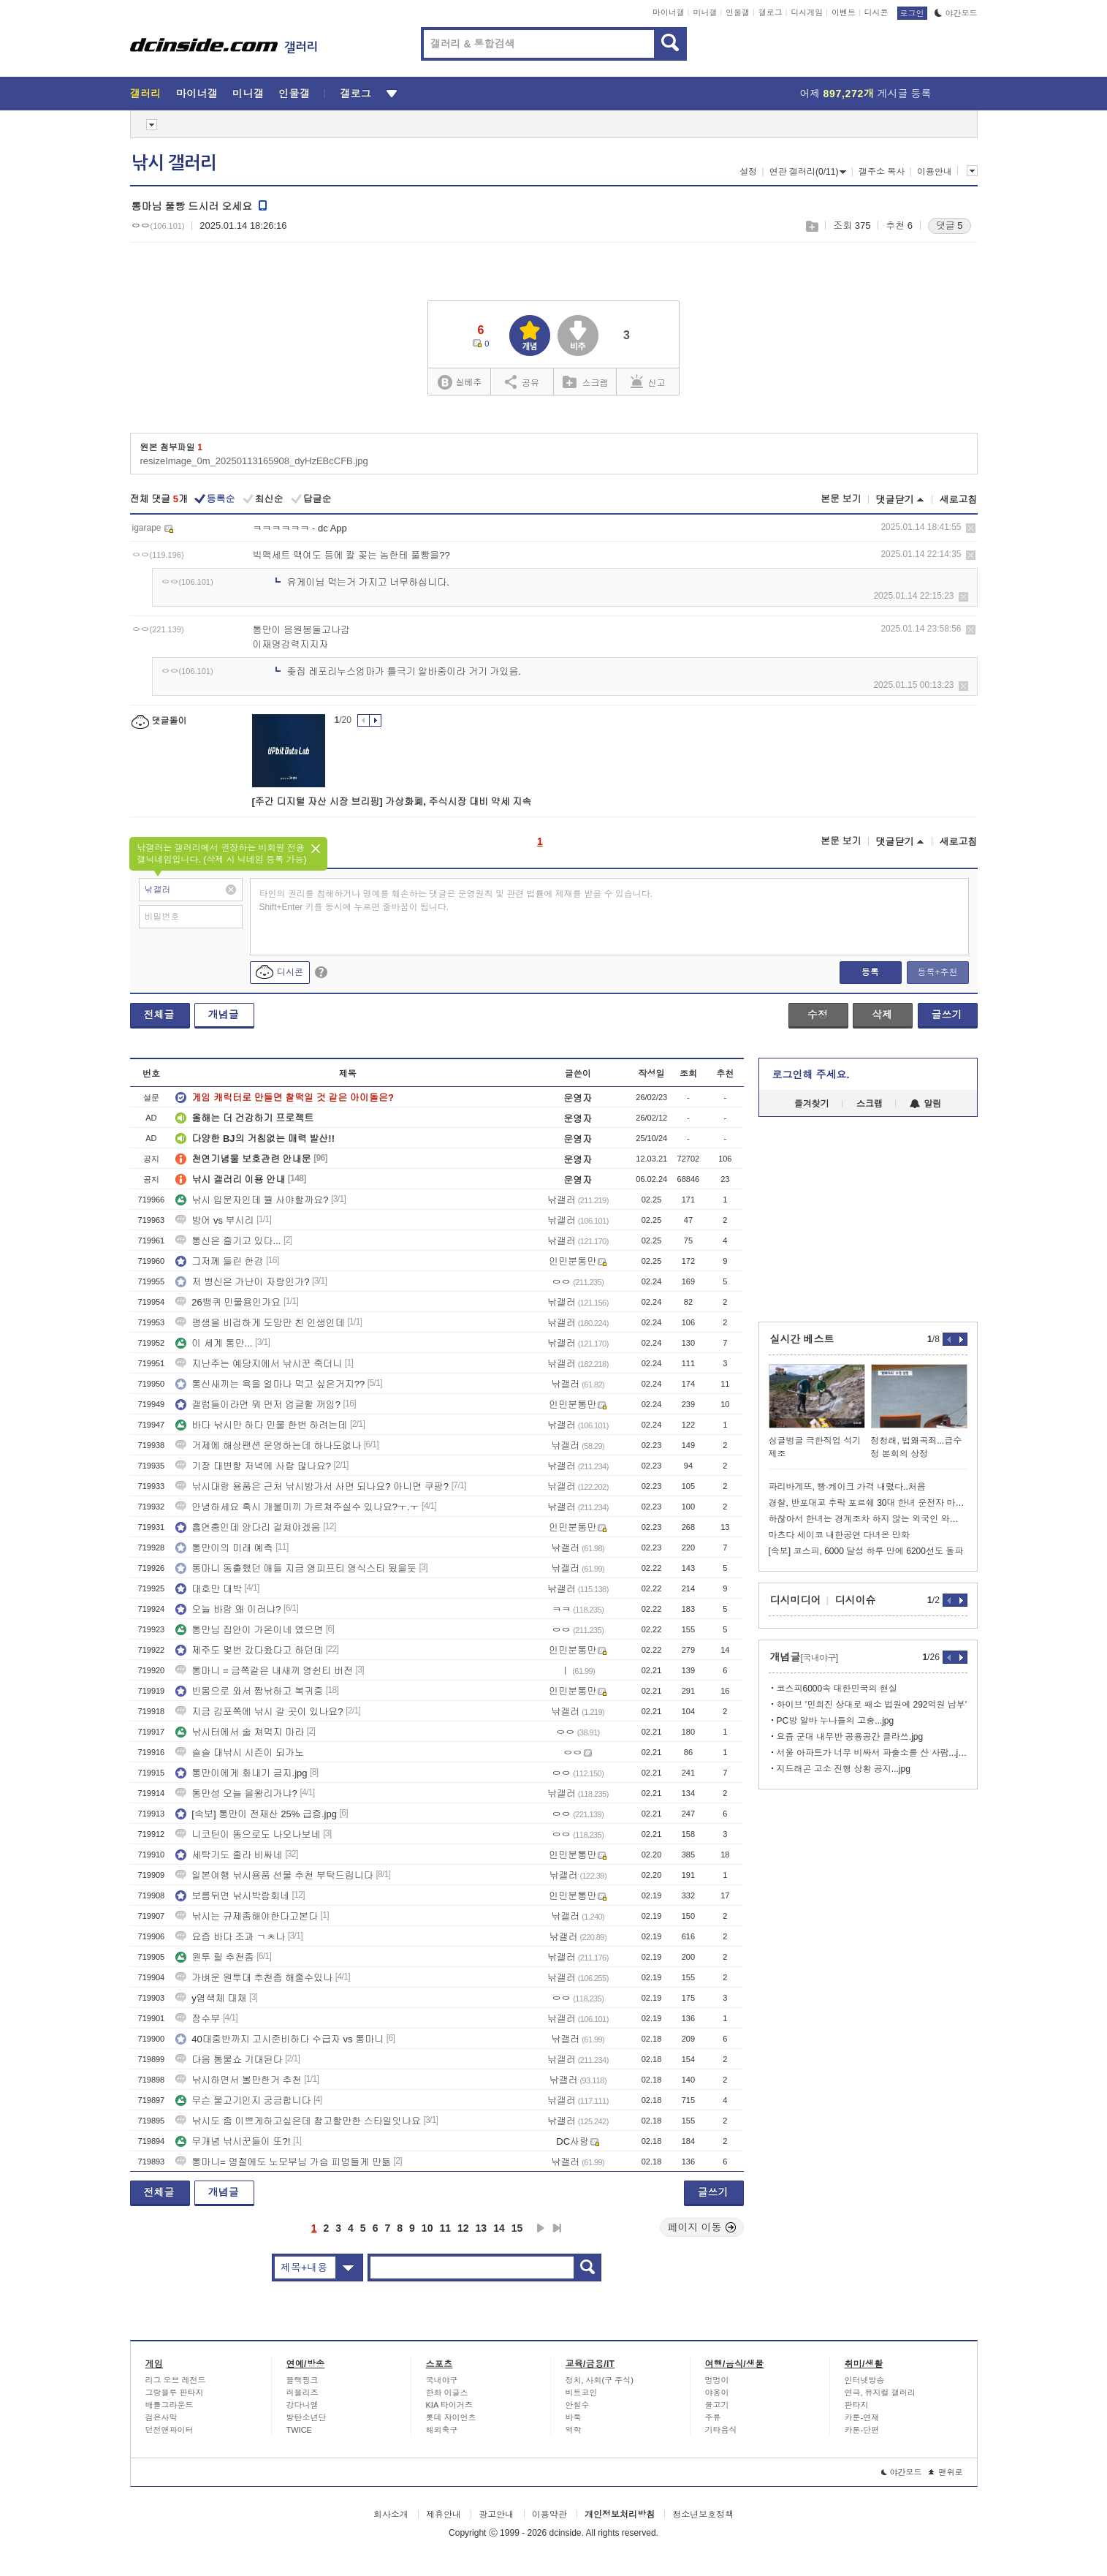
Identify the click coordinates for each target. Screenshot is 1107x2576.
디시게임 (807, 12)
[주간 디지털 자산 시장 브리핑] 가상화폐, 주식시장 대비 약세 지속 (392, 801)
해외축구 (442, 2429)
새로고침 (959, 499)
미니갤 (705, 12)
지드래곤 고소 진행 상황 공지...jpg (843, 1769)
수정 (817, 1014)
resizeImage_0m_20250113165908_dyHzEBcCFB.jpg (254, 460)
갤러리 (145, 93)
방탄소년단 (306, 2417)
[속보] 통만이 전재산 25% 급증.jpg (256, 1813)
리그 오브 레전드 (175, 2380)
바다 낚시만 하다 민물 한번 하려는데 (261, 1425)
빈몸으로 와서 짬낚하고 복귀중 (249, 1691)
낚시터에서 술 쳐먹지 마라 (239, 1732)
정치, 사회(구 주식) (600, 2380)
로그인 (912, 13)
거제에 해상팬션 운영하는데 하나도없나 (268, 1445)
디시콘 (876, 12)
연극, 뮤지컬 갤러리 (880, 2392)
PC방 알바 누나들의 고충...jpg (835, 1721)
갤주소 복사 (882, 172)
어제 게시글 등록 (866, 93)
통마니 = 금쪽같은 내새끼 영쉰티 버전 (264, 1670)
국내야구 (442, 2380)
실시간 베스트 (802, 1339)
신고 (648, 381)
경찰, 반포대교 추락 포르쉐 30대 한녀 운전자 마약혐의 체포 (868, 1503)
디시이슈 (855, 1600)
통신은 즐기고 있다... (228, 1240)
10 (427, 2228)
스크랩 (811, 226)
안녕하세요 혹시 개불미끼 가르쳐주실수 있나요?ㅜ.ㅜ (297, 1506)
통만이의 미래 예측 (224, 1547)
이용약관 (549, 2514)
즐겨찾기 (811, 1104)
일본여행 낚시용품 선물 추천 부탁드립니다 (274, 1875)
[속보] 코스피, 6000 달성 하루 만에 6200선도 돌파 (866, 1551)
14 (499, 2228)
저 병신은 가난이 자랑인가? (242, 1281)
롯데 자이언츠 (451, 2417)
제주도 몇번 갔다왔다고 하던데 (249, 1650)
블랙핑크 (302, 2380)
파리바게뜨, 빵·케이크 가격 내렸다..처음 (847, 1487)
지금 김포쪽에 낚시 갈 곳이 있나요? (259, 1711)
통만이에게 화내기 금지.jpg (241, 1773)
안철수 (578, 2405)
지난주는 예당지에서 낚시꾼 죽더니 (258, 1363)
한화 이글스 (447, 2392)
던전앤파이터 (169, 2429)
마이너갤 (669, 12)
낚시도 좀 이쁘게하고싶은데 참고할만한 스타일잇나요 (297, 2120)
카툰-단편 (862, 2429)
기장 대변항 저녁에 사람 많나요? (253, 1466)
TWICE (299, 2429)
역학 (574, 2429)
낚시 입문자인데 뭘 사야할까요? (251, 1199)
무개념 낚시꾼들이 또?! (232, 2141)
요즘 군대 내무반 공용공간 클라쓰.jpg (850, 1737)
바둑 (574, 2417)
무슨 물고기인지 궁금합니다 (243, 2100)
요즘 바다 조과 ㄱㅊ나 (230, 1936)
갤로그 (770, 12)
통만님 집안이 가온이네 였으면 (249, 1629)
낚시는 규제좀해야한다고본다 (246, 1916)
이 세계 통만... (213, 1343)
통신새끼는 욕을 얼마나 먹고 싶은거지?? (270, 1384)
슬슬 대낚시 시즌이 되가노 (239, 1752)
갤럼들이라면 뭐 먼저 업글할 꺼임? (258, 1404)
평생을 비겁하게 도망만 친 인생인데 (259, 1322)
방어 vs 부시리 (214, 1220)
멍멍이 (717, 2380)
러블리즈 (302, 2392)
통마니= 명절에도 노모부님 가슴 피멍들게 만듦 (283, 2161)
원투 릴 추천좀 (214, 1957)
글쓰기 (947, 1014)
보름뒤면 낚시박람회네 (232, 1895)
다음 (540, 2228)
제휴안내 (443, 2514)
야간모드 (956, 13)
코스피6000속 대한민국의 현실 (837, 1688)
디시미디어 (795, 1600)
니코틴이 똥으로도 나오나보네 (247, 1834)
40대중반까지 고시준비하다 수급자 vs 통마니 (279, 2039)
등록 (870, 972)
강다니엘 (302, 2405)
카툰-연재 (862, 2417)
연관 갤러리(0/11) (808, 172)
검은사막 (161, 2417)
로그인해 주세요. (811, 1074)
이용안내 (934, 172)
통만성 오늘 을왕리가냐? (236, 1793)
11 (445, 2228)
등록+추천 (937, 972)
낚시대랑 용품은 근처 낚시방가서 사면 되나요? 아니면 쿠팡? (312, 1486)
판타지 (857, 2405)
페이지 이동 (702, 2227)
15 (517, 2228)
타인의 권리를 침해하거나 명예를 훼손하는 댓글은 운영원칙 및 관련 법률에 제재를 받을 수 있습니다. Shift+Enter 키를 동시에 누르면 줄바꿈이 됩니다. (456, 900)
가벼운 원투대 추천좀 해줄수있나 (253, 1977)
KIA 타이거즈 (449, 2405)
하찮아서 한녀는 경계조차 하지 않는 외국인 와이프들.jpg (868, 1519)
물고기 (717, 2405)
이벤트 (844, 12)
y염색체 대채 (210, 1998)
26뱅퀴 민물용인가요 (228, 1302)
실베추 (459, 382)
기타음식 (721, 2429)
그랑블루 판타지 (174, 2392)
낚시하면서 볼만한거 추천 (238, 2080)
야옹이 (717, 2392)
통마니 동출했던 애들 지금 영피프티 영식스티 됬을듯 (295, 1568)
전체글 (159, 1014)
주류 (713, 2417)
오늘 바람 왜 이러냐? (228, 1609)
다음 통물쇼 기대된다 (228, 2059)
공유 (522, 381)
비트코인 (582, 2392)
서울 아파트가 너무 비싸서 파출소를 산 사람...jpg (872, 1753)
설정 (748, 172)
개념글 (223, 1014)
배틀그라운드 (169, 2405)
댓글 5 (949, 225)
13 (481, 2228)
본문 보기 (841, 498)
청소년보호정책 (703, 2514)
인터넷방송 (865, 2380)
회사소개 (390, 2514)
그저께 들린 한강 (219, 1261)
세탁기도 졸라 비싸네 (228, 1854)
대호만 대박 (208, 1588)
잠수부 (197, 2018)
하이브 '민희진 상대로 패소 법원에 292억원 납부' (872, 1705)
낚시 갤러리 (174, 163)
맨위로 (946, 2472)
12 (463, 2228)
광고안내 (496, 2514)
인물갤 (738, 12)
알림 (925, 1104)
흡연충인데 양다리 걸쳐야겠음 (247, 1527)
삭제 (970, 528)
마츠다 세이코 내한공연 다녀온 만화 (839, 1535)
